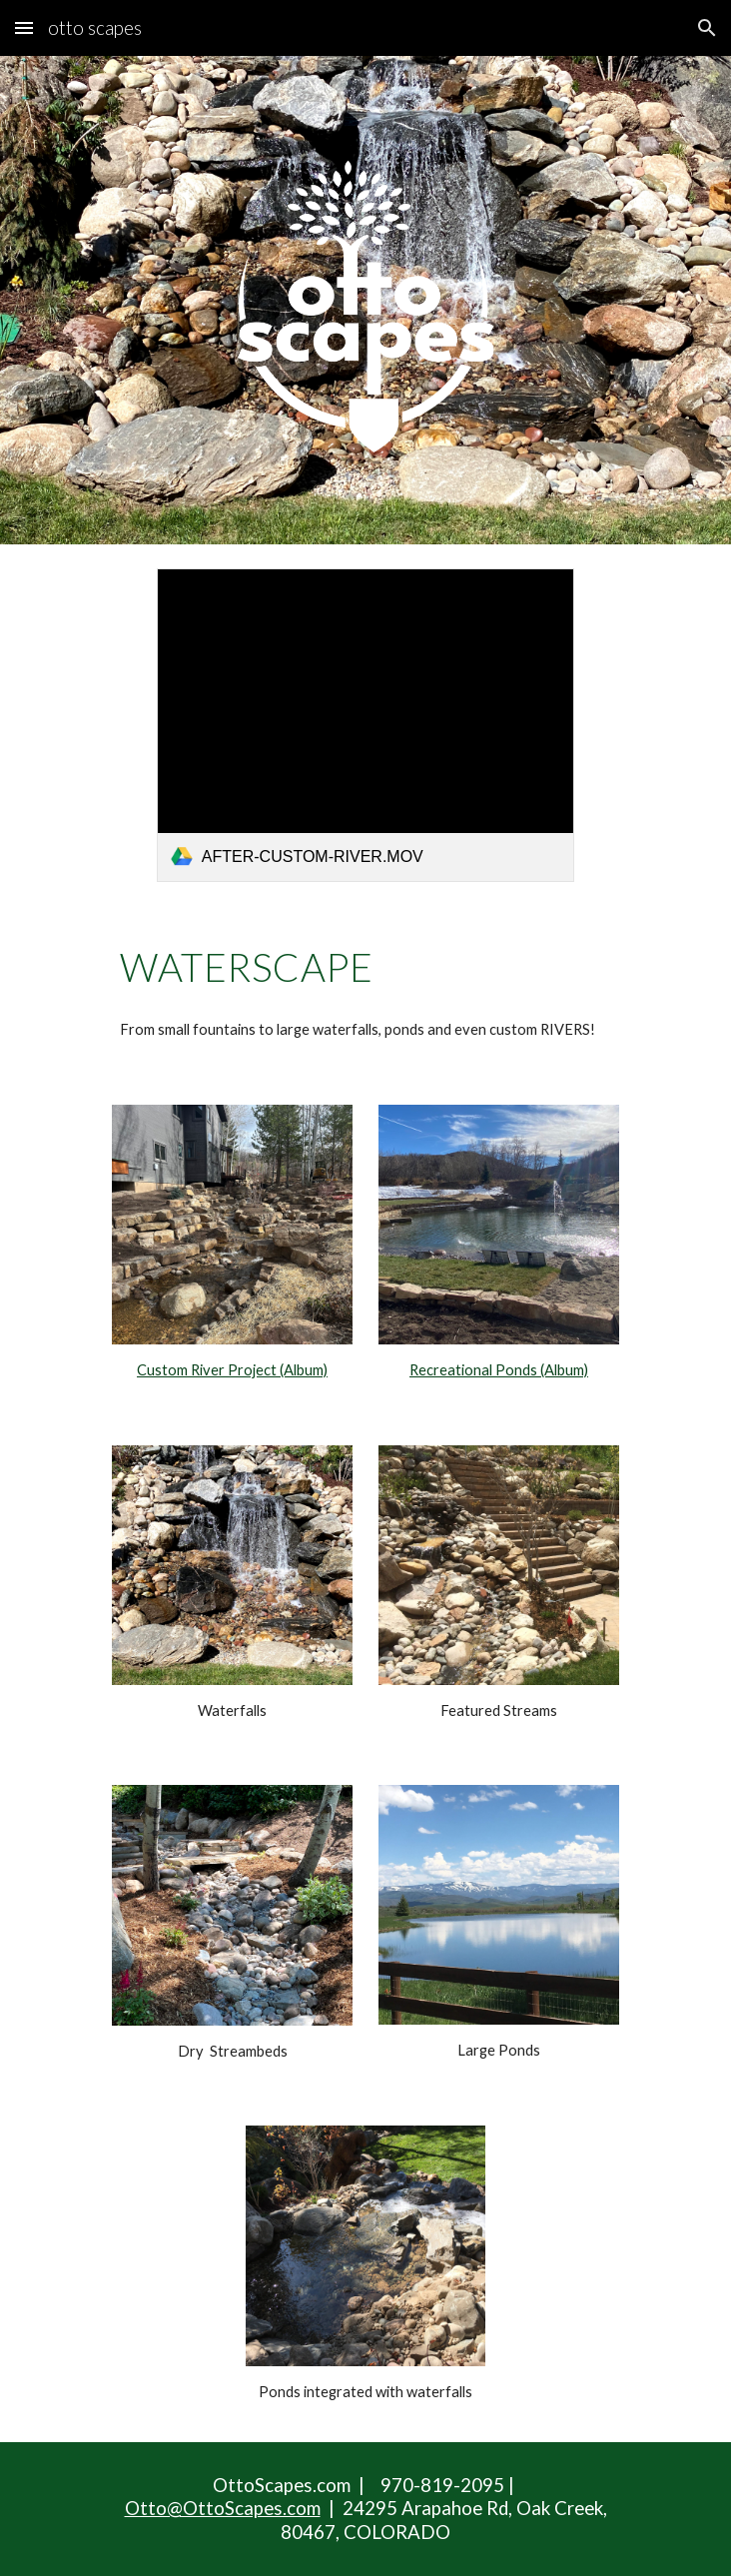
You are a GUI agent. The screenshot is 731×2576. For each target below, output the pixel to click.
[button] (24, 27)
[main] (365, 967)
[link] (365, 725)
